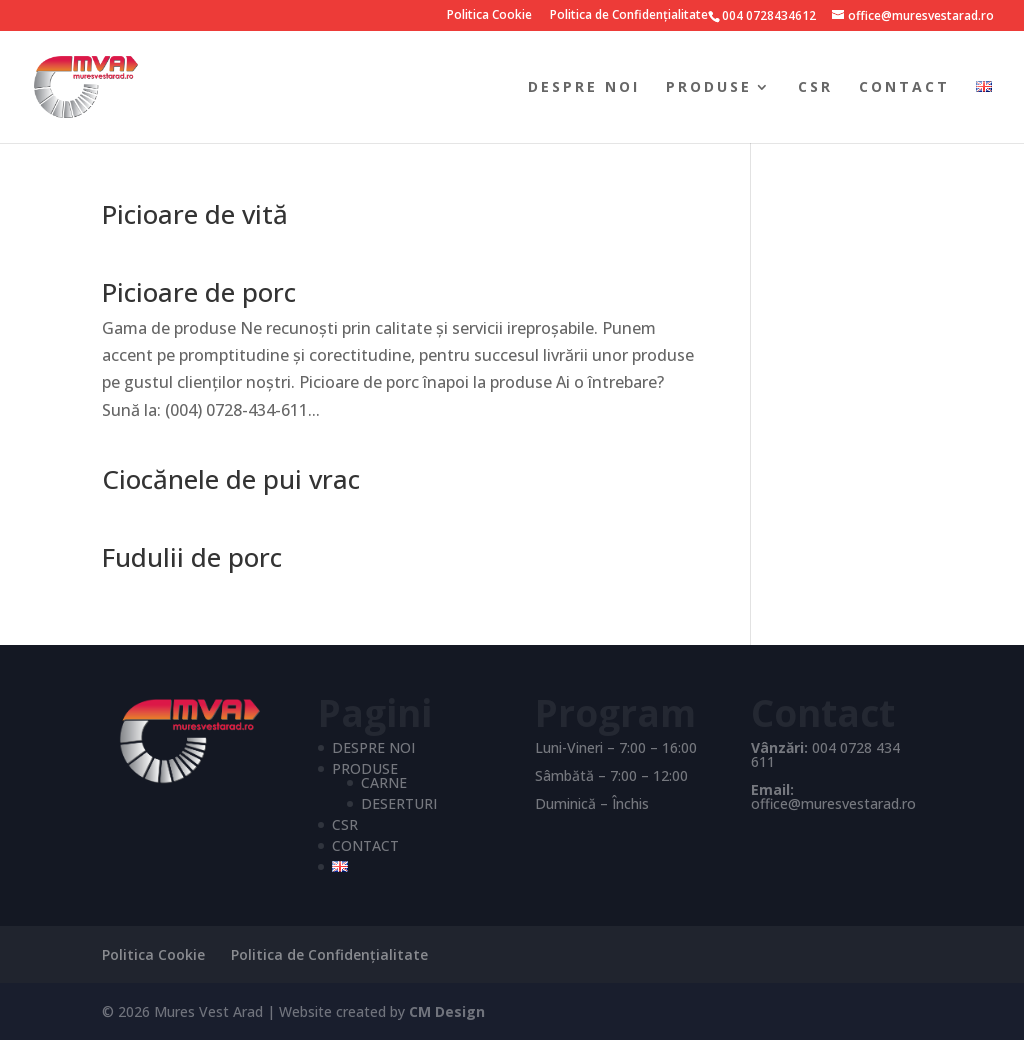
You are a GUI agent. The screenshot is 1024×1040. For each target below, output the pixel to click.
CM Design (447, 1011)
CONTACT (904, 88)
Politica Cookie (489, 16)
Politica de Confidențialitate (629, 16)
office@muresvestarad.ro (833, 803)
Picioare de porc (199, 292)
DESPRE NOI (584, 88)
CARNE (384, 782)
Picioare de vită (195, 214)
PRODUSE (709, 88)
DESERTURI (399, 803)
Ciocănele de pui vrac (231, 479)
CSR (815, 88)
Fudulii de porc (192, 557)
